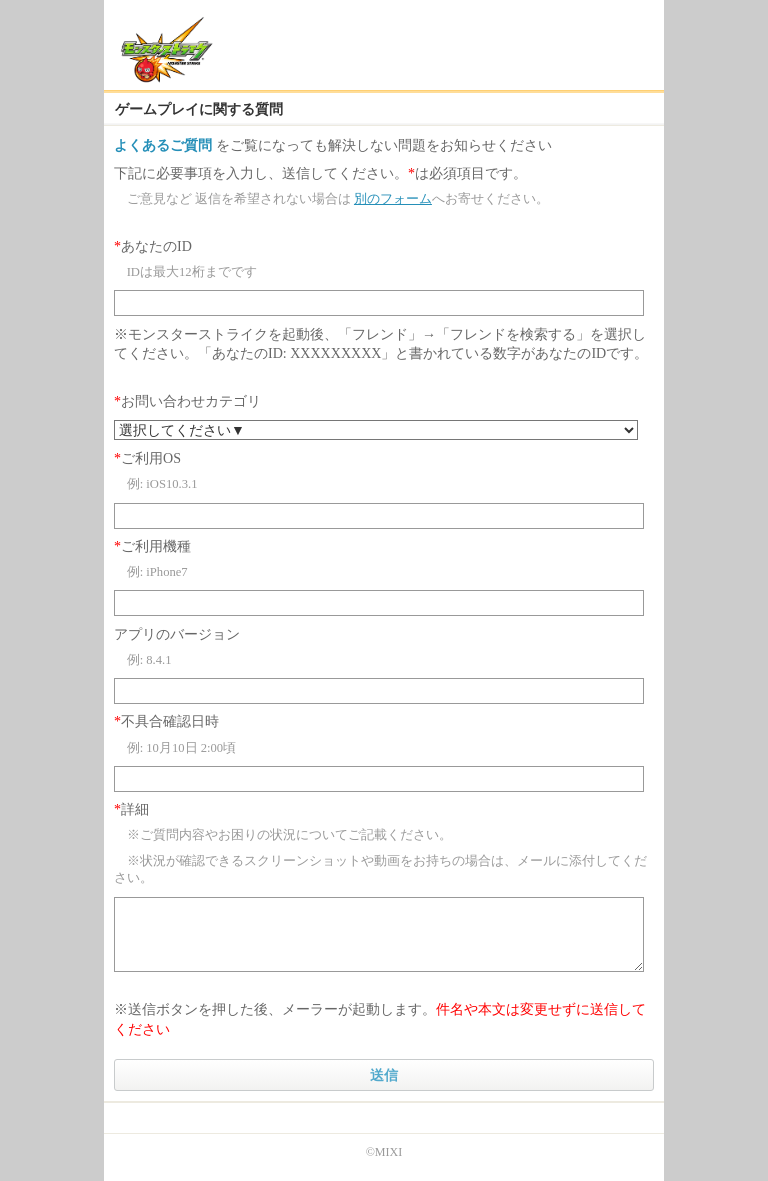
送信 (384, 1075)
